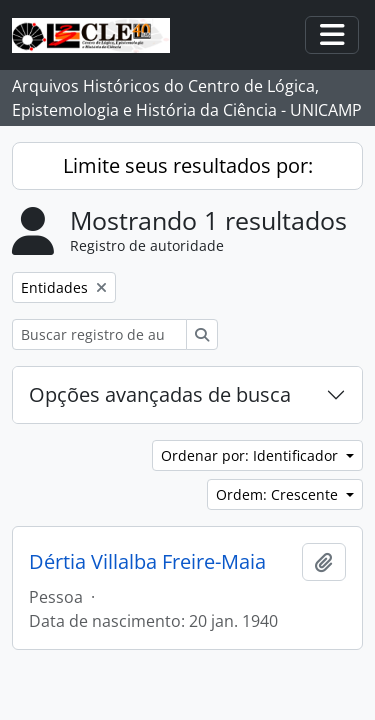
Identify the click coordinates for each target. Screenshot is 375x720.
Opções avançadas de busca (160, 394)
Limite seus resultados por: (188, 165)
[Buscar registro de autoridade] (99, 334)
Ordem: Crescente (279, 494)
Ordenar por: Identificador (251, 455)
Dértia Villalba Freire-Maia (147, 562)
